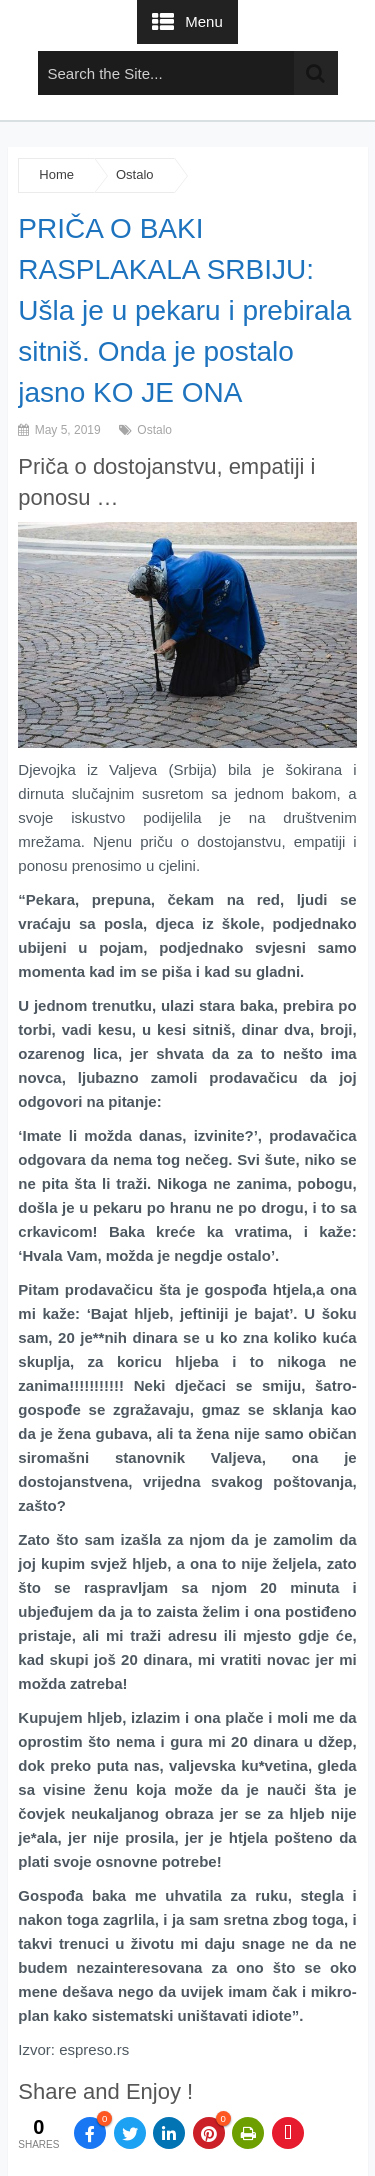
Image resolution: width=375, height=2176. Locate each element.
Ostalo (135, 174)
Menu (204, 21)
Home (56, 174)
